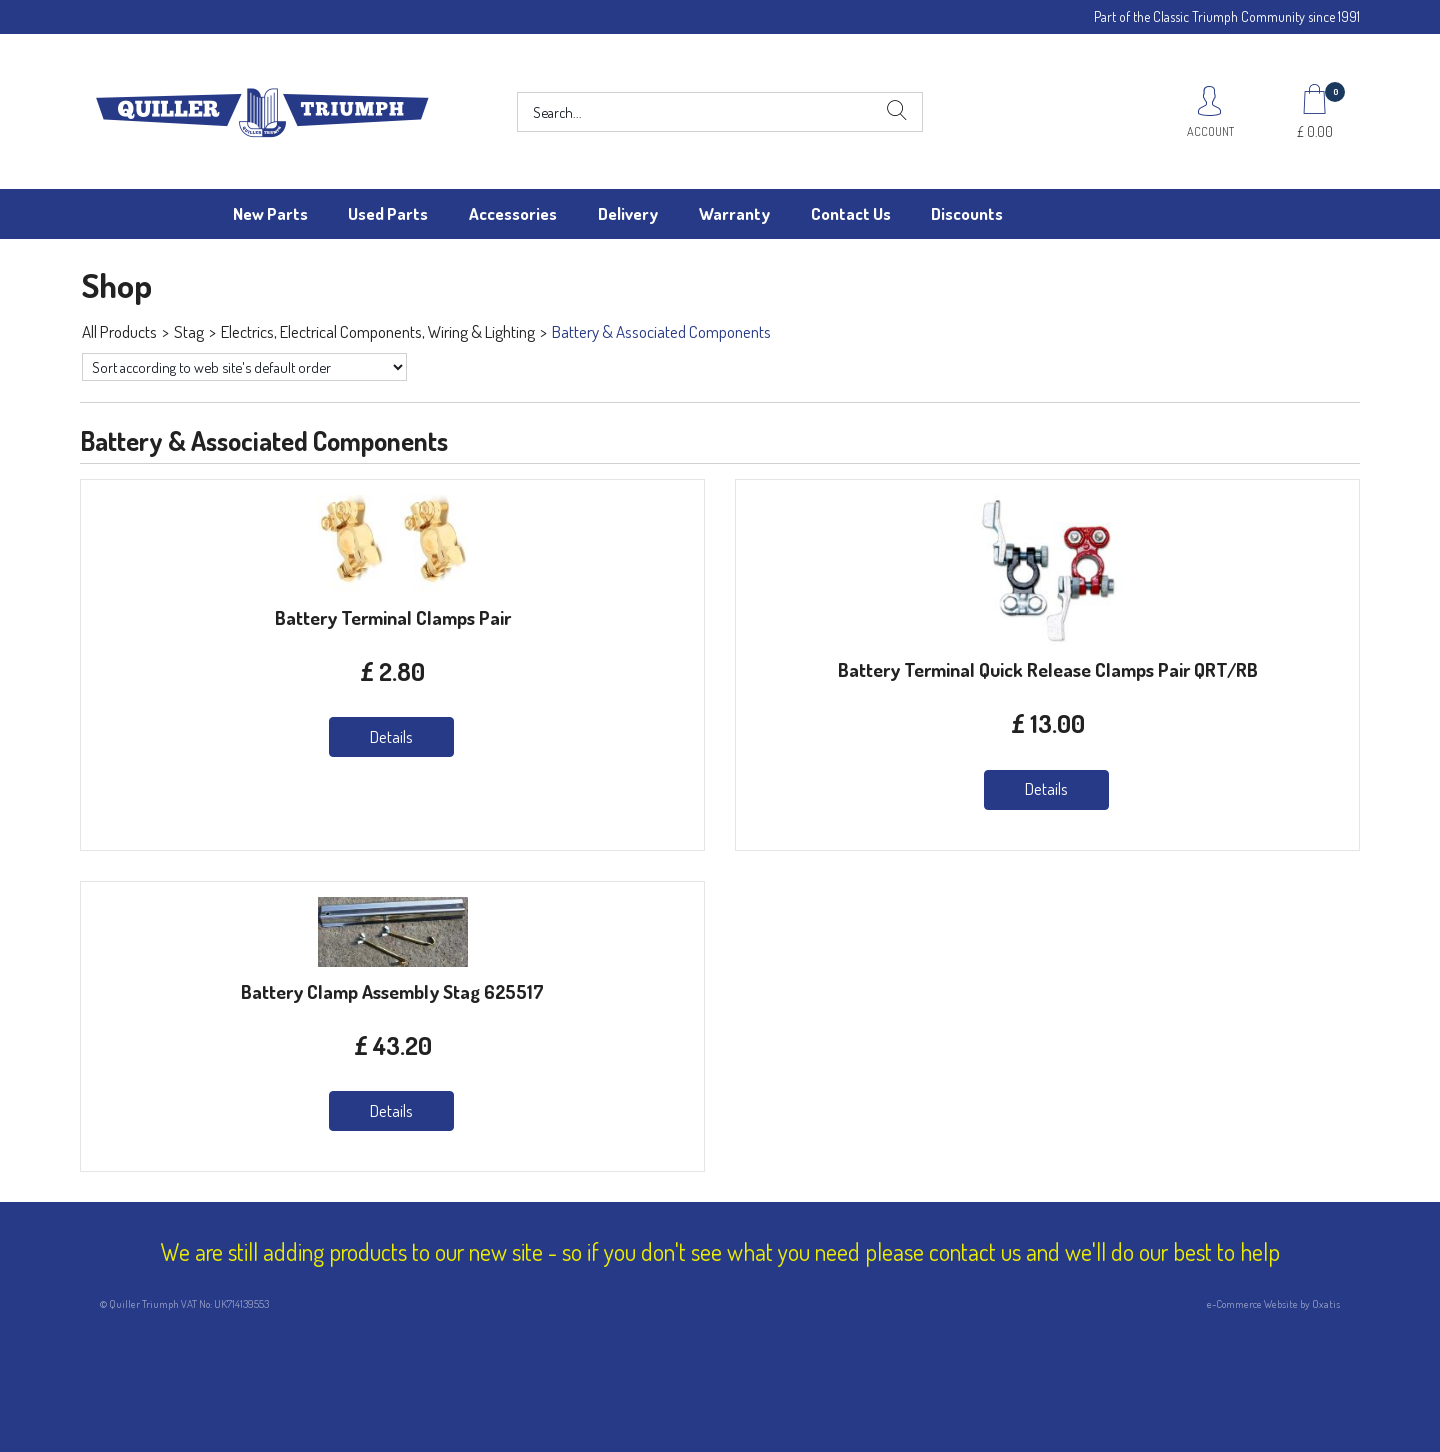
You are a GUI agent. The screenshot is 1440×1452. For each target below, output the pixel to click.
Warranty (734, 213)
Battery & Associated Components (661, 331)
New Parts (270, 213)
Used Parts (388, 213)
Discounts (967, 213)
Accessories (513, 213)
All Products (119, 331)
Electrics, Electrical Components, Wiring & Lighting (378, 331)
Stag (189, 331)
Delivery (628, 213)
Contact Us (851, 213)
